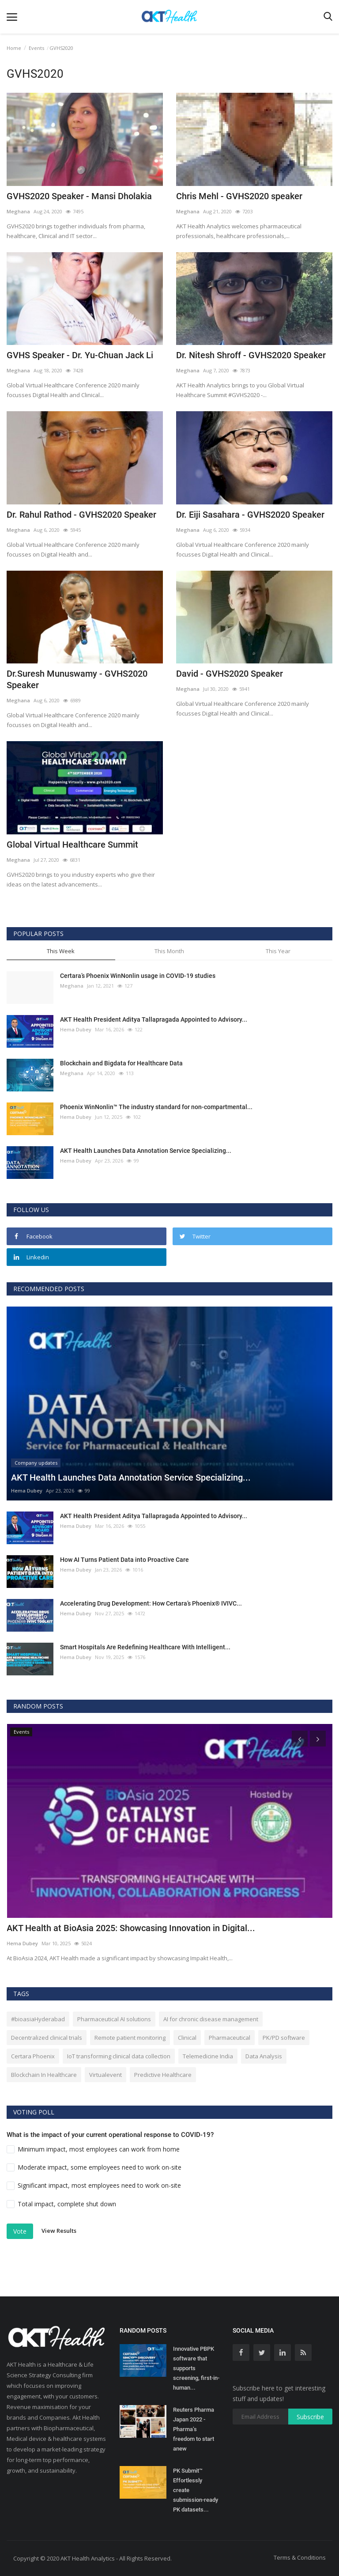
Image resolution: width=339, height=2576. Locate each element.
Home (14, 48)
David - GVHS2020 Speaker (229, 673)
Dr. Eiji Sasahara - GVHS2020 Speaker (250, 514)
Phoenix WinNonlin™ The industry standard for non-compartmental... (156, 1106)
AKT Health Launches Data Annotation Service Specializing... (145, 1150)
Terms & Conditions (300, 2557)
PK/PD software (284, 2038)
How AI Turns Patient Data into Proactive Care (124, 1559)
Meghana (18, 211)
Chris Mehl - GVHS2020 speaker (239, 196)
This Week (61, 951)
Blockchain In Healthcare (44, 2075)
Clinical (187, 2038)
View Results (58, 2231)
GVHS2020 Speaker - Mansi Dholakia (79, 196)
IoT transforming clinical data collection (118, 2056)
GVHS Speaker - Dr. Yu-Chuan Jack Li (80, 355)
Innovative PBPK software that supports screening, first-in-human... (196, 2368)
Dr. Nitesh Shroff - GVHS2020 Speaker (251, 355)
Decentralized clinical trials (46, 2038)
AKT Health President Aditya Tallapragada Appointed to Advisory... (153, 1019)
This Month (169, 951)
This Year (278, 951)
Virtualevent (105, 2075)
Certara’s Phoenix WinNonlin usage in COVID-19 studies (137, 975)
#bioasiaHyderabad (38, 2019)
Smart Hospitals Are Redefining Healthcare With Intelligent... (145, 1647)
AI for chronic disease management (210, 2019)
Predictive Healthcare (163, 2075)
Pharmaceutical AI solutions (114, 2019)
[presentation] (300, 1738)
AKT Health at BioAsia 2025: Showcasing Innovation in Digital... (131, 1928)
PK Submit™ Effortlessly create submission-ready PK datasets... (195, 2490)
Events (36, 48)
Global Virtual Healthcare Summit (72, 844)
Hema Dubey (75, 1029)
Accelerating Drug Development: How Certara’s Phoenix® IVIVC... (151, 1603)
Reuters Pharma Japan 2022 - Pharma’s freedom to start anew (193, 2429)
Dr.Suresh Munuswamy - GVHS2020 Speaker (77, 679)
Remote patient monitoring (130, 2038)
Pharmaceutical (229, 2038)
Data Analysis (263, 2056)
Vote (19, 2231)
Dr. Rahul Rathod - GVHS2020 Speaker (81, 514)
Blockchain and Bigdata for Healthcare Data (121, 1063)
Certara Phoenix (33, 2056)
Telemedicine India (208, 2056)
